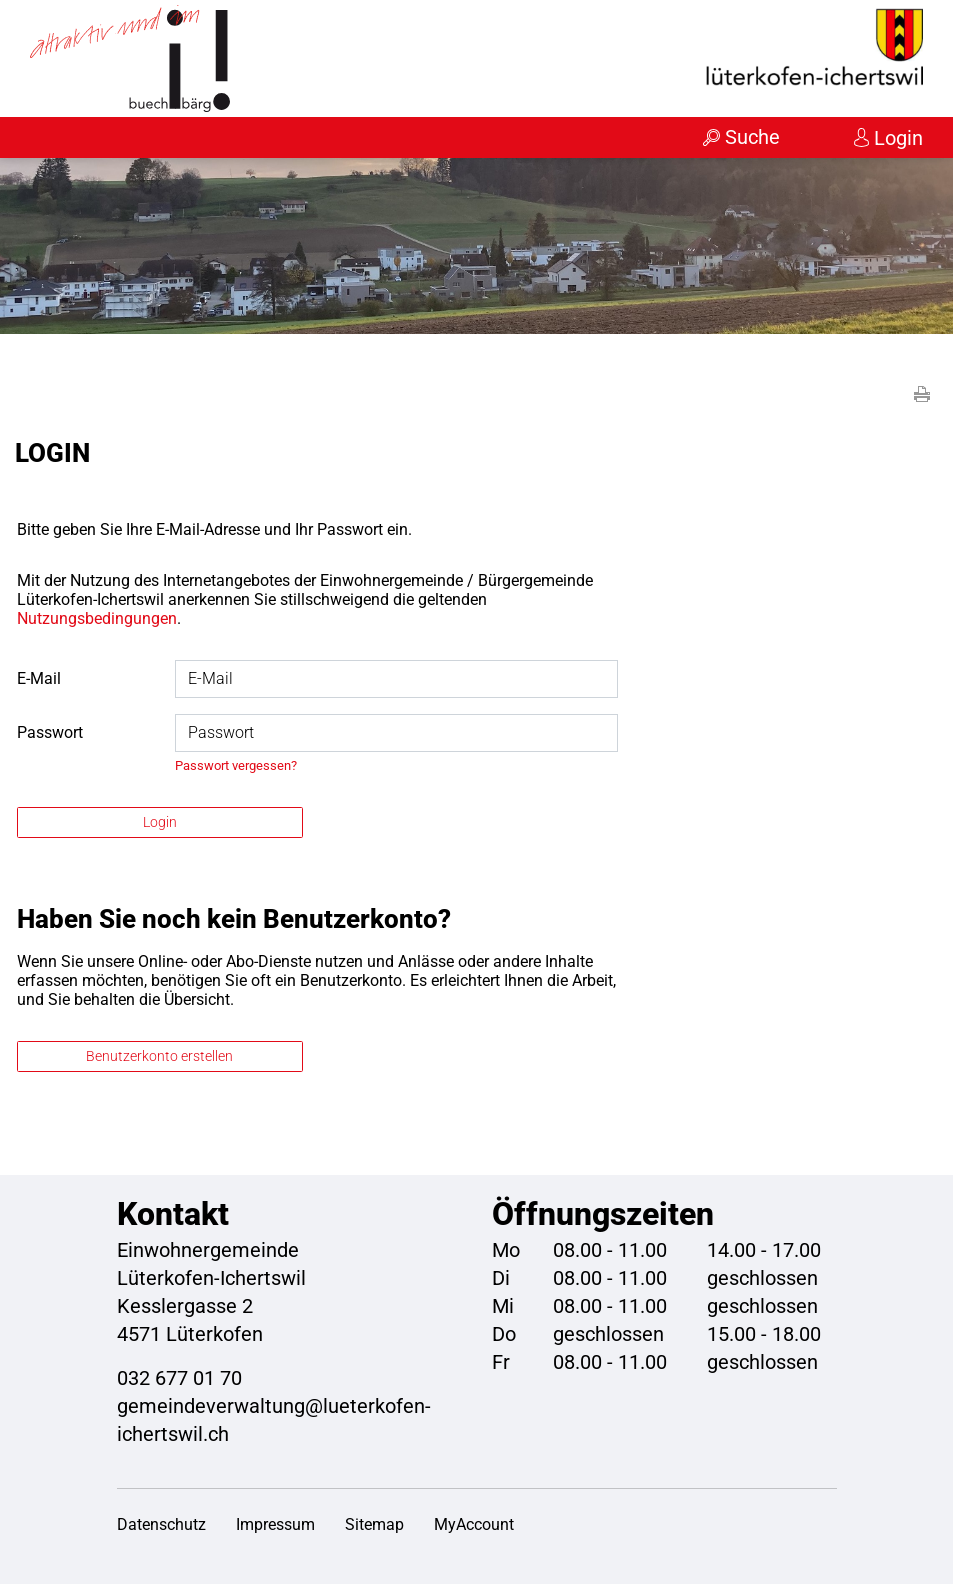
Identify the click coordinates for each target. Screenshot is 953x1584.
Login (898, 138)
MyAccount (474, 1524)
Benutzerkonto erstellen (159, 1056)
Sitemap (374, 1524)
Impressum (275, 1524)
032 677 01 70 (179, 1378)
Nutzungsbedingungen (97, 618)
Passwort (50, 732)
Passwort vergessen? (236, 765)
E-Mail (39, 678)
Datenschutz (161, 1524)
